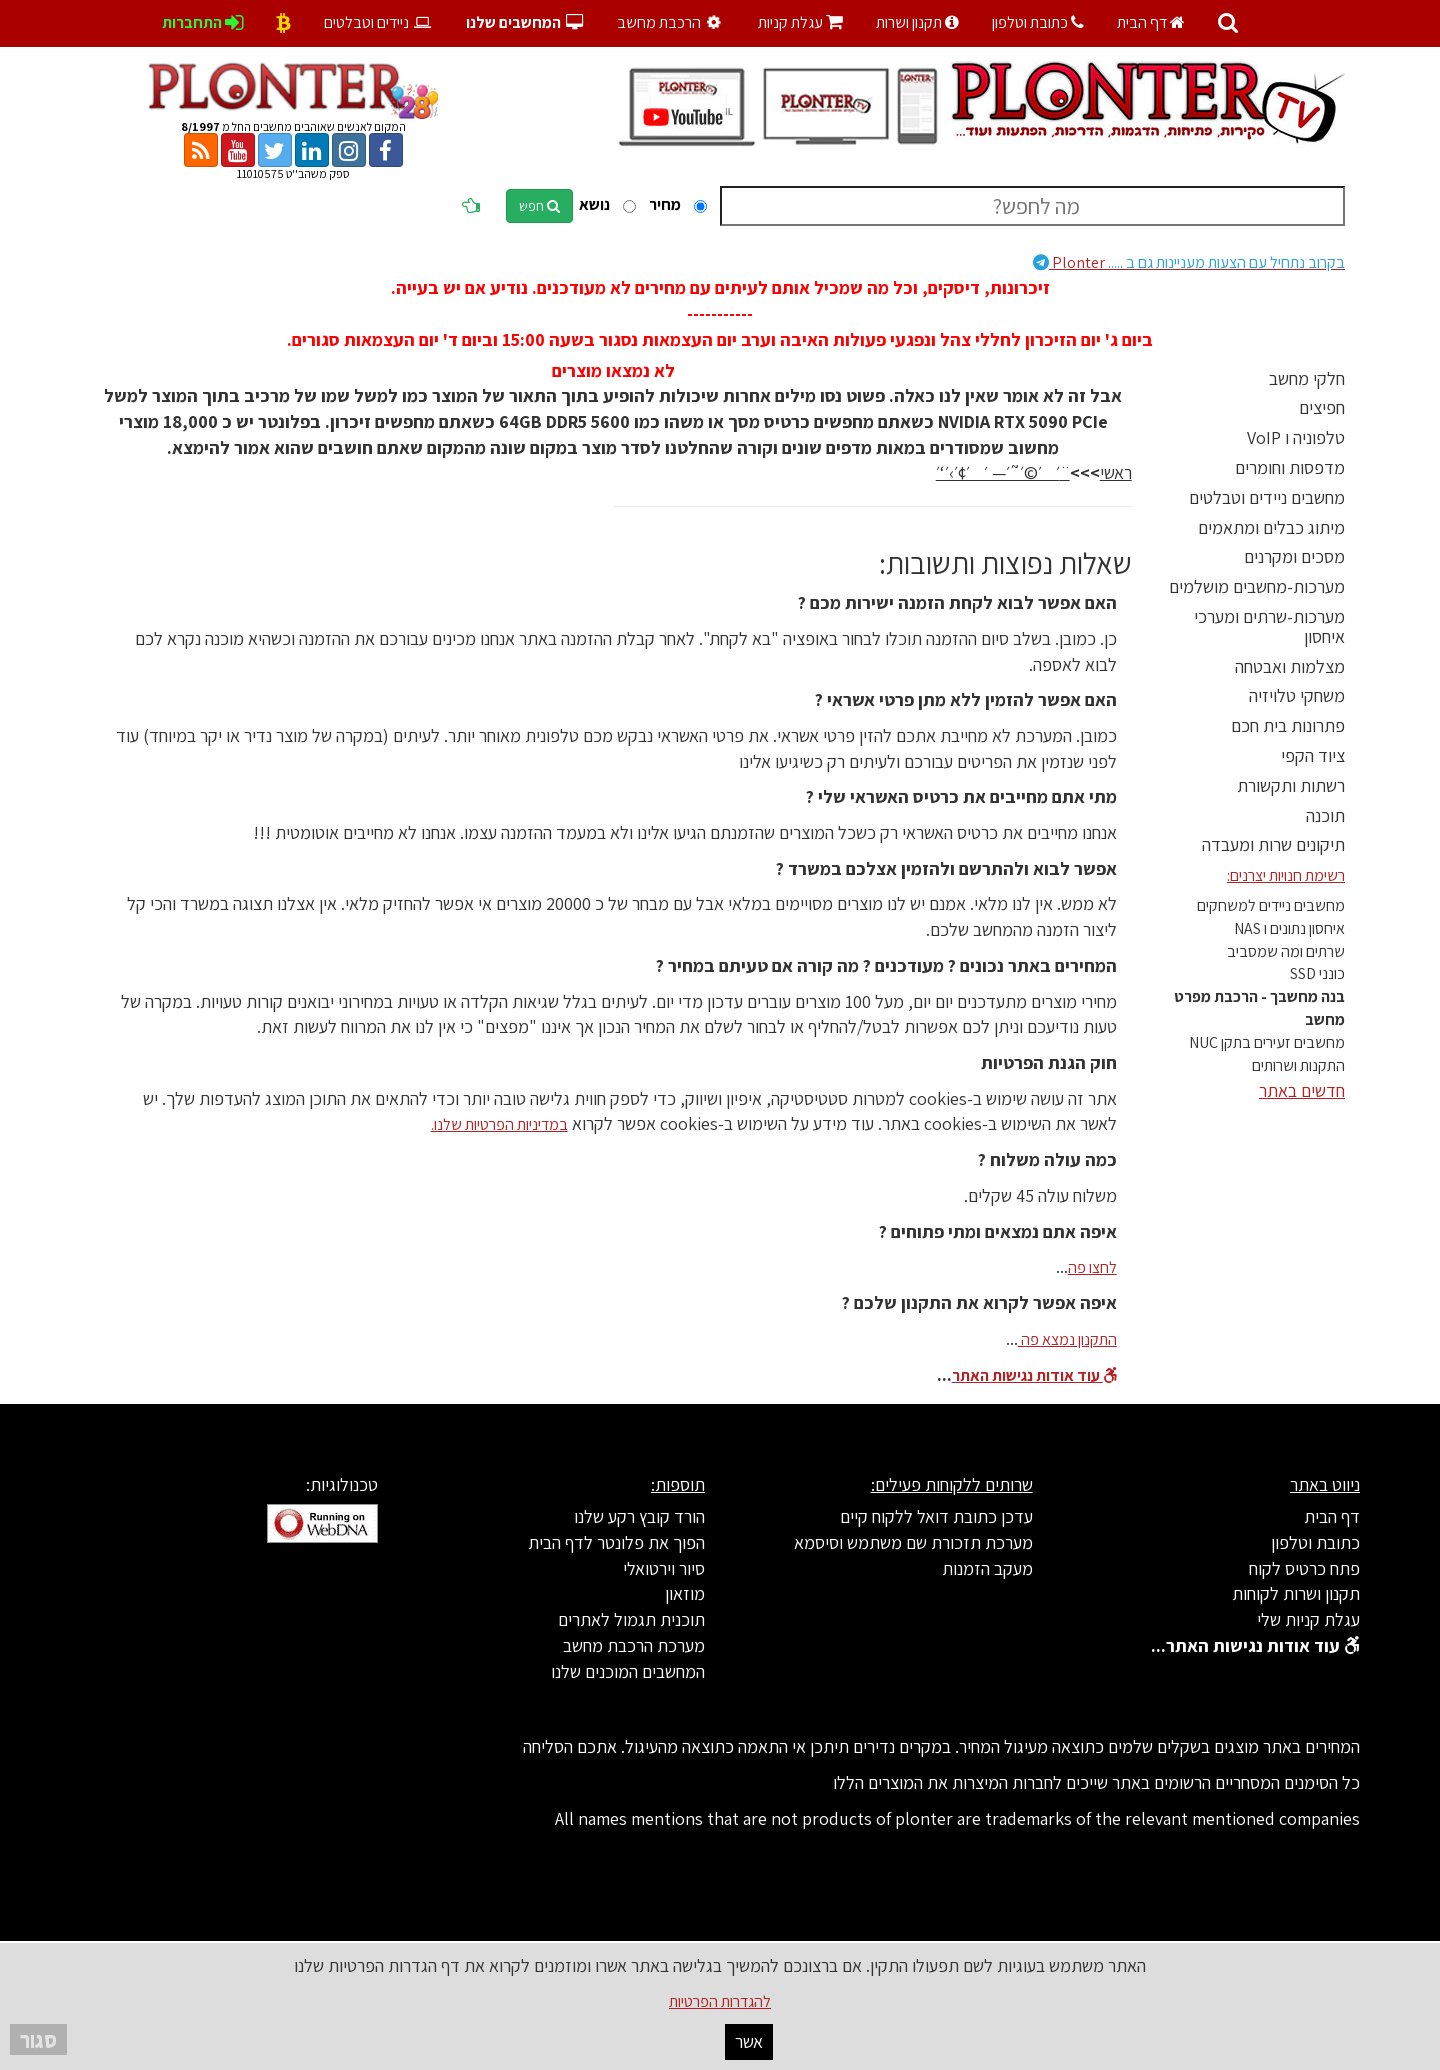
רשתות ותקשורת (1291, 785)
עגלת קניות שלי (1308, 1619)
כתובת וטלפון (1038, 22)
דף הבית (1151, 22)
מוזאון (685, 1593)
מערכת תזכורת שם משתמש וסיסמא (913, 1542)
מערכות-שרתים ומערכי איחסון (1269, 626)
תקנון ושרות (917, 22)
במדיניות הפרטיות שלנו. (499, 1124)
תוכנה (1325, 815)
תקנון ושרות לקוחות (1296, 1593)
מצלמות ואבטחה (1290, 666)
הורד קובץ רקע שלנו (639, 1516)
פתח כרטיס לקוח (1304, 1568)
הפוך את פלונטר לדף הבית (616, 1542)
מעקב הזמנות (987, 1568)
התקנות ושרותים (1298, 1065)
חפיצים (1322, 407)
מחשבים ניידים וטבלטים (1267, 497)
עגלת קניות (800, 22)
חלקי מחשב (1307, 378)
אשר (749, 2041)
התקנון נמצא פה (1067, 1339)
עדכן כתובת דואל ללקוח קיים (936, 1516)
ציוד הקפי (1313, 755)
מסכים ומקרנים (1294, 556)
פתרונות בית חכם (1288, 725)
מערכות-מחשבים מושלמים (1257, 586)
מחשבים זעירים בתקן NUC (1267, 1042)
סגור (38, 2039)
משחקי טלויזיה (1297, 695)
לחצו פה (1092, 1267)
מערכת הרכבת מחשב (634, 1645)
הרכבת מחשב (671, 22)
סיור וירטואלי (664, 1568)
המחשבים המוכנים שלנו (628, 1671)
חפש (539, 206)
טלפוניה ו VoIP (1296, 437)
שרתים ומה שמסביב (1286, 951)
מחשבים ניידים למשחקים (1271, 905)
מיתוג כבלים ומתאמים (1271, 527)
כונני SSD (1317, 973)
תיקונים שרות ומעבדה (1273, 844)
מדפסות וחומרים (1290, 467)
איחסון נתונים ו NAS (1289, 928)
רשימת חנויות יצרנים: (1286, 875)
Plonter (1189, 262)
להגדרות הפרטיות (720, 2001)
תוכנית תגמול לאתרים (631, 1619)
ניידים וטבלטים (378, 22)
